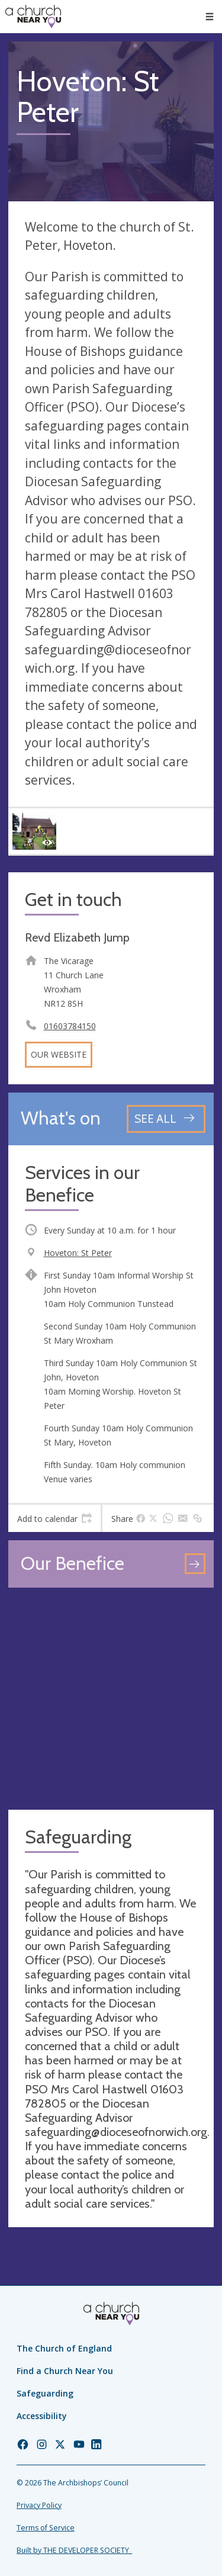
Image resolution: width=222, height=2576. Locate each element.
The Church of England (64, 2348)
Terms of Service (46, 2528)
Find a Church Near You (65, 2370)
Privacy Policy (39, 2505)
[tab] (54, 1518)
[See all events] (166, 1119)
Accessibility (42, 2415)
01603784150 (70, 1026)
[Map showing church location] (111, 1698)
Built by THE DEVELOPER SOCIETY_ (74, 2550)
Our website (58, 1054)
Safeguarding (45, 2393)
